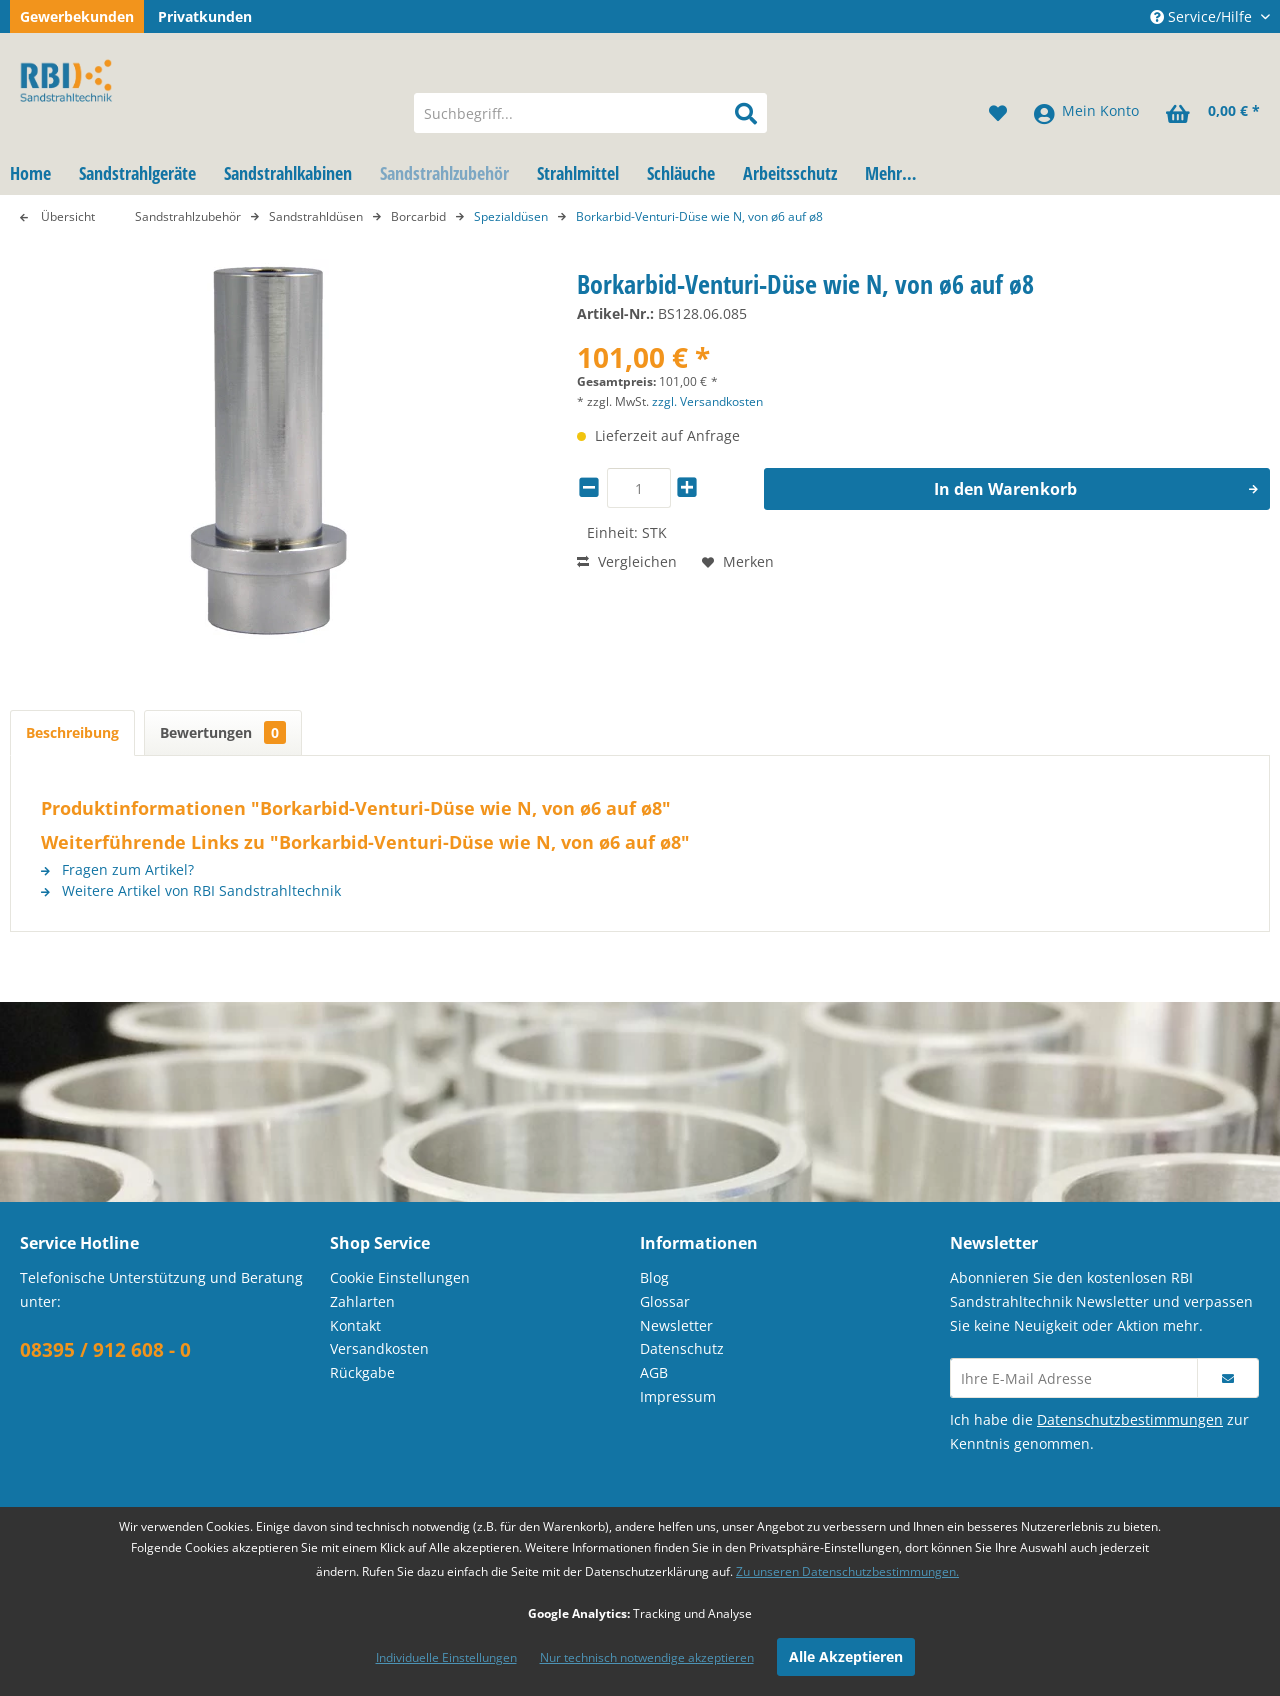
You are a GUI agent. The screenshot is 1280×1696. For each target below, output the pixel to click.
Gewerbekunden (77, 16)
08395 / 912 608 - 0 (105, 1350)
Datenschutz (682, 1348)
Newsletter (676, 1325)
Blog (654, 1277)
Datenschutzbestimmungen (1130, 1419)
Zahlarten (362, 1301)
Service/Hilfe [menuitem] (1203, 16)
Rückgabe (362, 1372)
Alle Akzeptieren (846, 1656)
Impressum (678, 1396)
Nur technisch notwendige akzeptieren (647, 1657)
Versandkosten (379, 1348)
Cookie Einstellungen (400, 1277)
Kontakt (355, 1325)
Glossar (665, 1301)
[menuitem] (590, 113)
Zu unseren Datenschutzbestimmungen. (847, 1571)
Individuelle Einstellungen (446, 1657)
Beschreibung (72, 732)
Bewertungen (223, 732)
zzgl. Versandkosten (707, 401)
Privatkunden (205, 16)
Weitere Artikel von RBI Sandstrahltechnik (191, 890)
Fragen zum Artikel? (117, 869)
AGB (654, 1372)
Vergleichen (627, 561)
